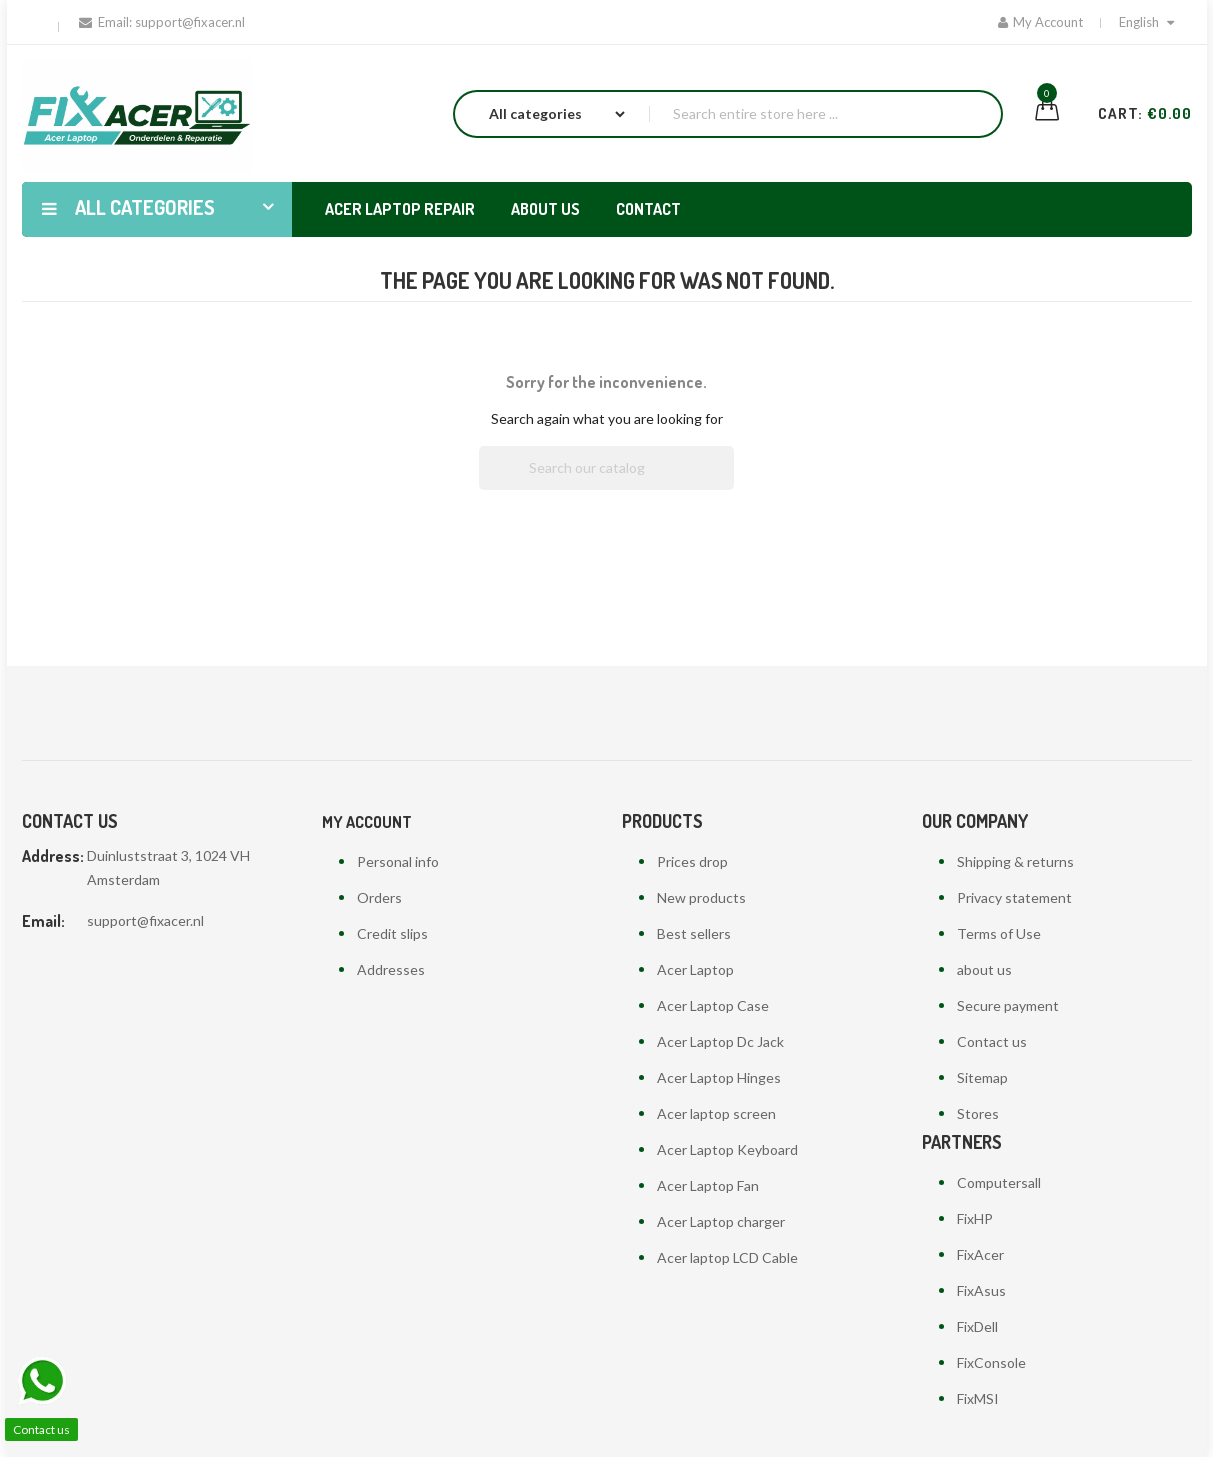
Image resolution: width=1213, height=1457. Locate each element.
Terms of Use (999, 933)
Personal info (398, 861)
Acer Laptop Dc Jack (720, 1041)
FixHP (975, 1218)
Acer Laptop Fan (708, 1185)
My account (367, 822)
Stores (978, 1113)
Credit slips (392, 933)
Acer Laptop (695, 969)
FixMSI (978, 1398)
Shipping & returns (1015, 861)
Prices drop (692, 861)
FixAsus (981, 1290)
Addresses (391, 969)
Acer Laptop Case (713, 1005)
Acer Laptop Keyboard (727, 1149)
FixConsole (991, 1362)
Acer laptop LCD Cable (727, 1257)
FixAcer (980, 1254)
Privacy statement (1014, 897)
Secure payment (1008, 1005)
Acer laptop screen (716, 1113)
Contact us (992, 1041)
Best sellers (694, 933)
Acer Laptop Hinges (719, 1077)
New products (701, 897)
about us (984, 969)
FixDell (977, 1326)
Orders (379, 897)
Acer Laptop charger (721, 1221)
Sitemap (982, 1077)
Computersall (999, 1182)
